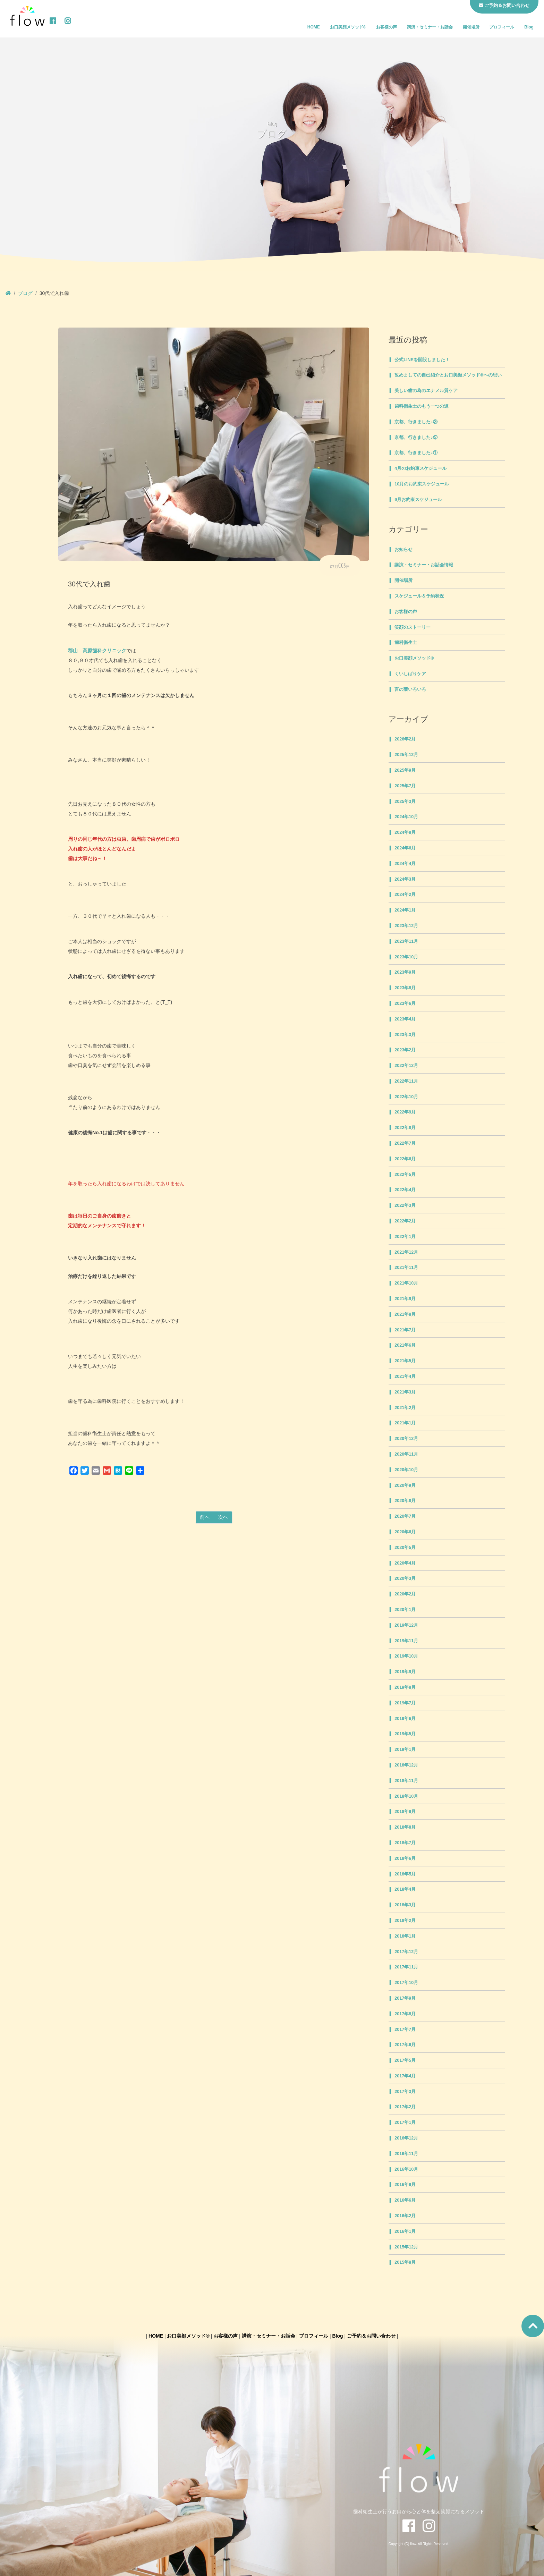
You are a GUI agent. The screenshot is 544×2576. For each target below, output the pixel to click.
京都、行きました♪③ (415, 422)
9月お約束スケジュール (418, 499)
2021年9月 (405, 1298)
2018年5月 (405, 1874)
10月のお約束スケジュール (421, 484)
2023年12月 (406, 925)
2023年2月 (405, 1050)
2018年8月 (405, 1827)
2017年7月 (405, 2029)
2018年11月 (406, 1780)
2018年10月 (406, 1796)
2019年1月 (405, 1749)
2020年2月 (405, 1594)
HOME (313, 27)
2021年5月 (405, 1360)
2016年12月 (406, 2138)
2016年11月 (406, 2153)
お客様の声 (386, 27)
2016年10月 (406, 2169)
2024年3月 (405, 879)
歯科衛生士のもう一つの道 (421, 406)
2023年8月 (405, 987)
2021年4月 (405, 1376)
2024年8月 (405, 832)
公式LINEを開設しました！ (422, 359)
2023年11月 (406, 941)
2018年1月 (405, 1936)
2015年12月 (406, 2247)
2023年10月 (406, 957)
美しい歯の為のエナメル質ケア (426, 390)
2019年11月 (406, 1640)
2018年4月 (405, 1889)
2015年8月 (405, 2262)
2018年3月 (405, 1905)
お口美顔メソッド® (348, 27)
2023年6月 (405, 1003)
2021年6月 (405, 1345)
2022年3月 (405, 1205)
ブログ (25, 293)
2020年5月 (405, 1547)
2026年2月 (405, 739)
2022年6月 (405, 1158)
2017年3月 (405, 2091)
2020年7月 (405, 1516)
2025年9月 (405, 770)
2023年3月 (405, 1034)
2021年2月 (405, 1407)
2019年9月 (405, 1671)
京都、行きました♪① (415, 452)
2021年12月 (406, 1252)
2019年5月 (405, 1733)
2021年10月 (406, 1283)
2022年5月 (405, 1174)
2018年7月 (405, 1842)
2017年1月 (405, 2122)
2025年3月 (405, 801)
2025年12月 (406, 754)
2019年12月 (406, 1625)
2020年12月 (406, 1438)
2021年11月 (406, 1267)
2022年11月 (406, 1081)
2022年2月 (405, 1221)
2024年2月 (405, 894)
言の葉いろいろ (410, 689)
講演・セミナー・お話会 (430, 27)
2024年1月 (405, 910)
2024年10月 (406, 816)
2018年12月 (406, 1765)
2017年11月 (406, 1967)
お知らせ (403, 549)
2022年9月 (405, 1112)
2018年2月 (405, 1920)
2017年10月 (406, 1982)
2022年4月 (405, 1189)
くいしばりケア (410, 673)
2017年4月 (405, 2076)
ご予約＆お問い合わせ (371, 2336)
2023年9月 (405, 972)
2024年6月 (405, 848)
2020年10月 (406, 1469)
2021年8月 (405, 1314)
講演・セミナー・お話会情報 (423, 564)
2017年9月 (405, 1998)
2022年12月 (406, 1065)
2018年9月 (405, 1811)
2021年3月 (405, 1392)
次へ (223, 1517)
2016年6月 (405, 2200)
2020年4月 (405, 1563)
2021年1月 (405, 1423)
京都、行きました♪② (415, 437)
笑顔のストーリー (412, 627)
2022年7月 (405, 1143)
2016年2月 (405, 2215)
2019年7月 (405, 1703)
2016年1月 (405, 2231)
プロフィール (501, 27)
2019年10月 (406, 1656)
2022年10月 (406, 1096)
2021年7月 (405, 1330)
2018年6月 (405, 1858)
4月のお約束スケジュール (420, 468)
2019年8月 (405, 1687)
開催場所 (471, 27)
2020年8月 (405, 1500)
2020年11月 (406, 1454)
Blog (529, 27)
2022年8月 (405, 1127)
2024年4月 (405, 863)
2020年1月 (405, 1609)
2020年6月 (405, 1532)
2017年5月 (405, 2060)
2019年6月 (405, 1718)
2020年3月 (405, 1578)
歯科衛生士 (405, 642)
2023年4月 (405, 1019)
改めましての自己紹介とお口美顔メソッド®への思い (447, 375)
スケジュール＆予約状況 (419, 596)
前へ (205, 1517)
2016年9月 (405, 2184)
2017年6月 (405, 2044)
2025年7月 (405, 785)
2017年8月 (405, 2013)
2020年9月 (405, 1485)
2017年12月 (406, 1951)
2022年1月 (405, 1236)
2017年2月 (405, 2106)
